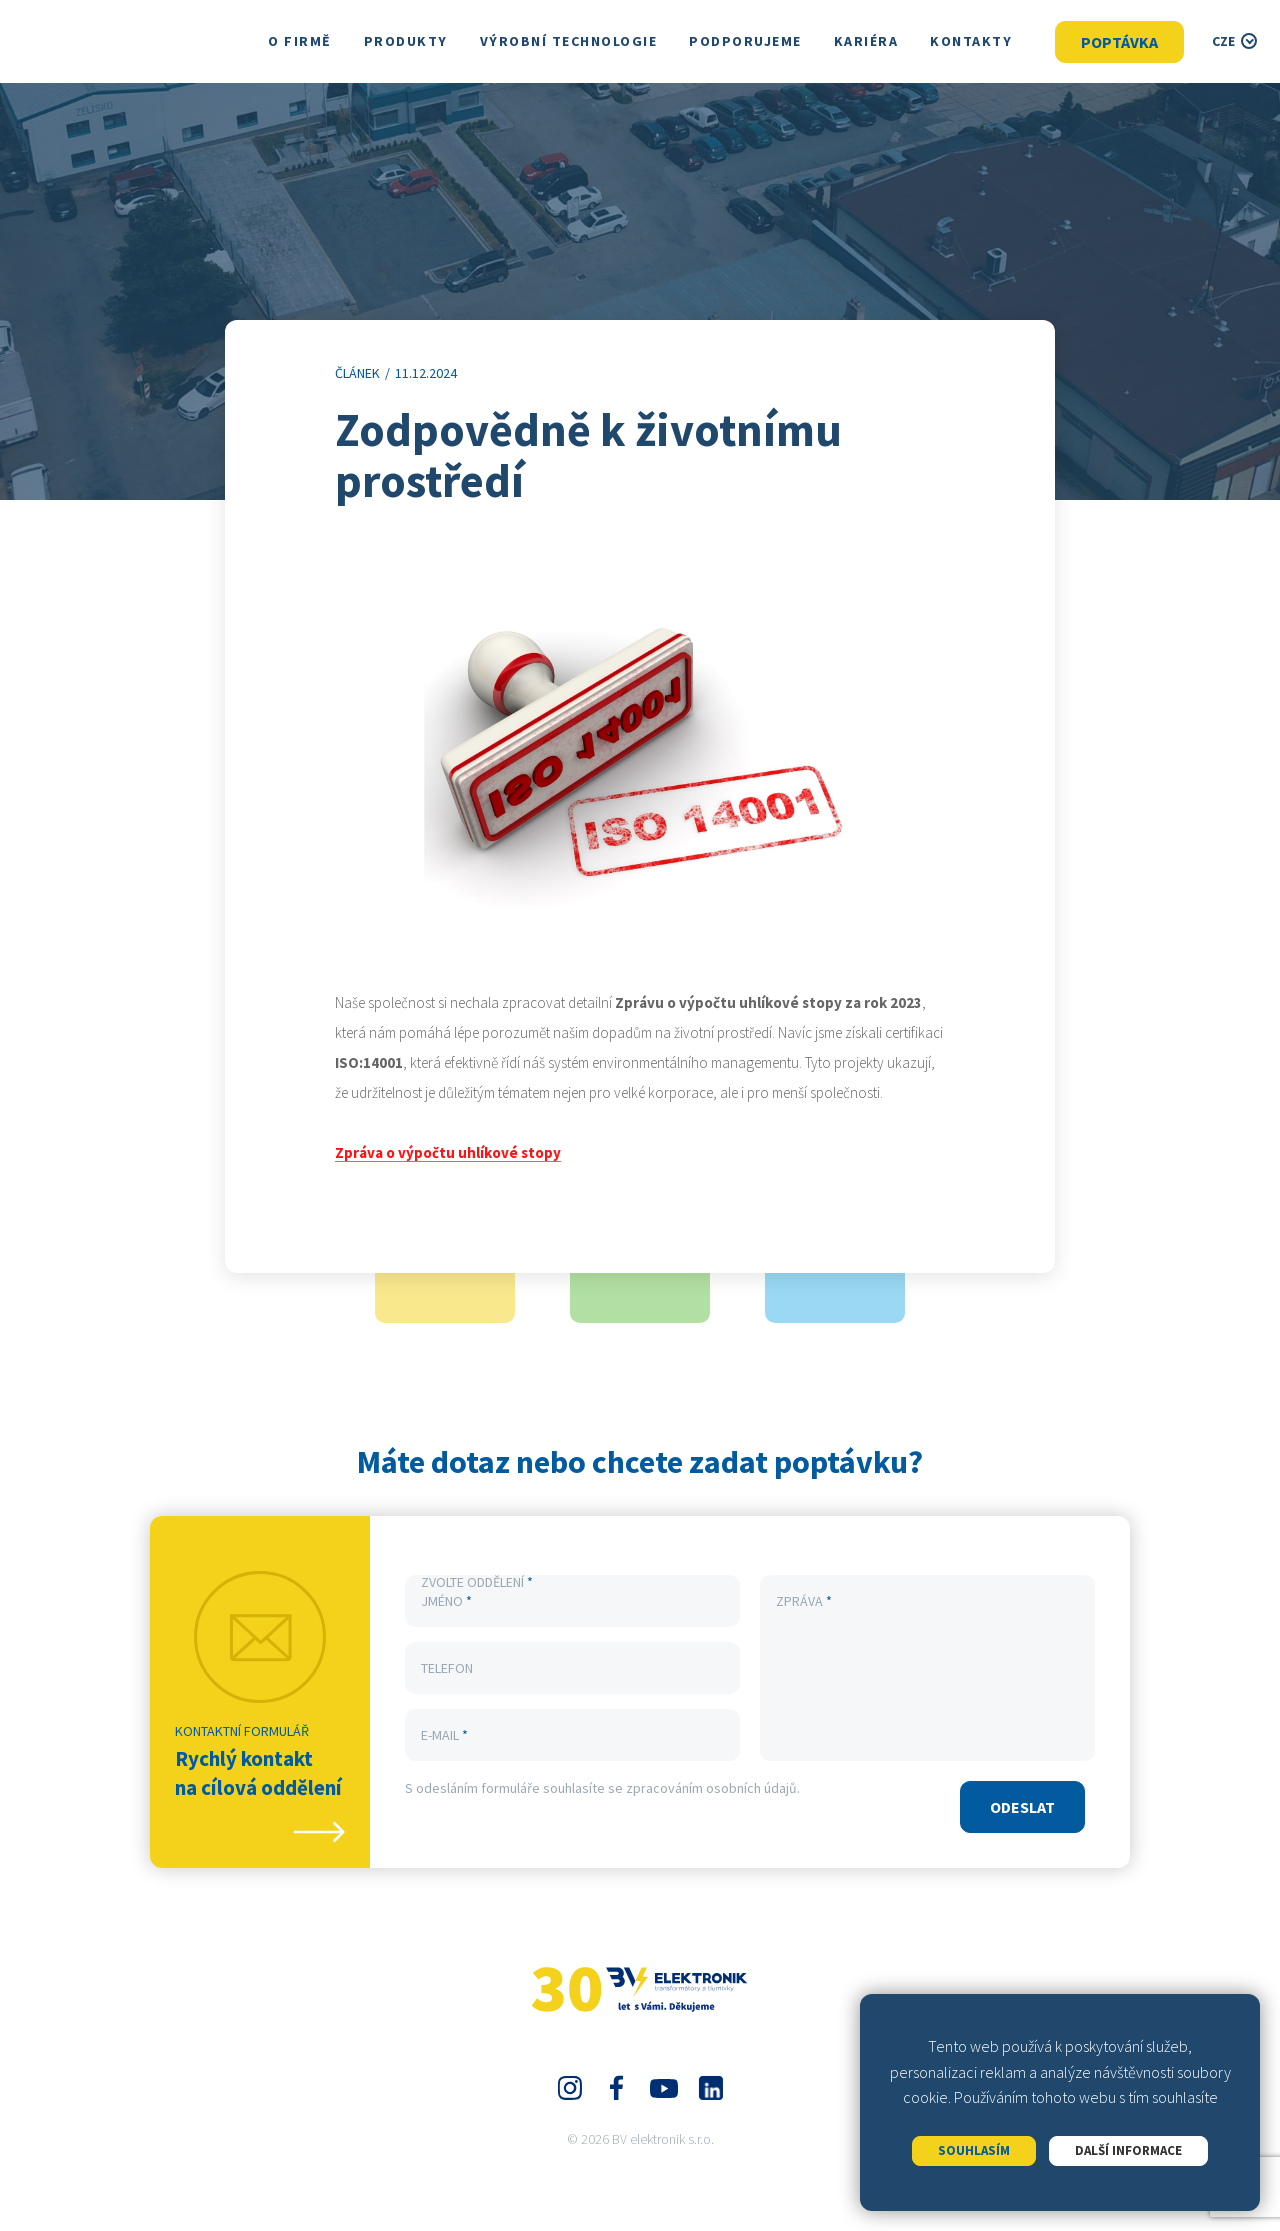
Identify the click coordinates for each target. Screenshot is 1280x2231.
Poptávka (1119, 42)
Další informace (1128, 2150)
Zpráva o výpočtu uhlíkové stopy (448, 1153)
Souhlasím (974, 2150)
